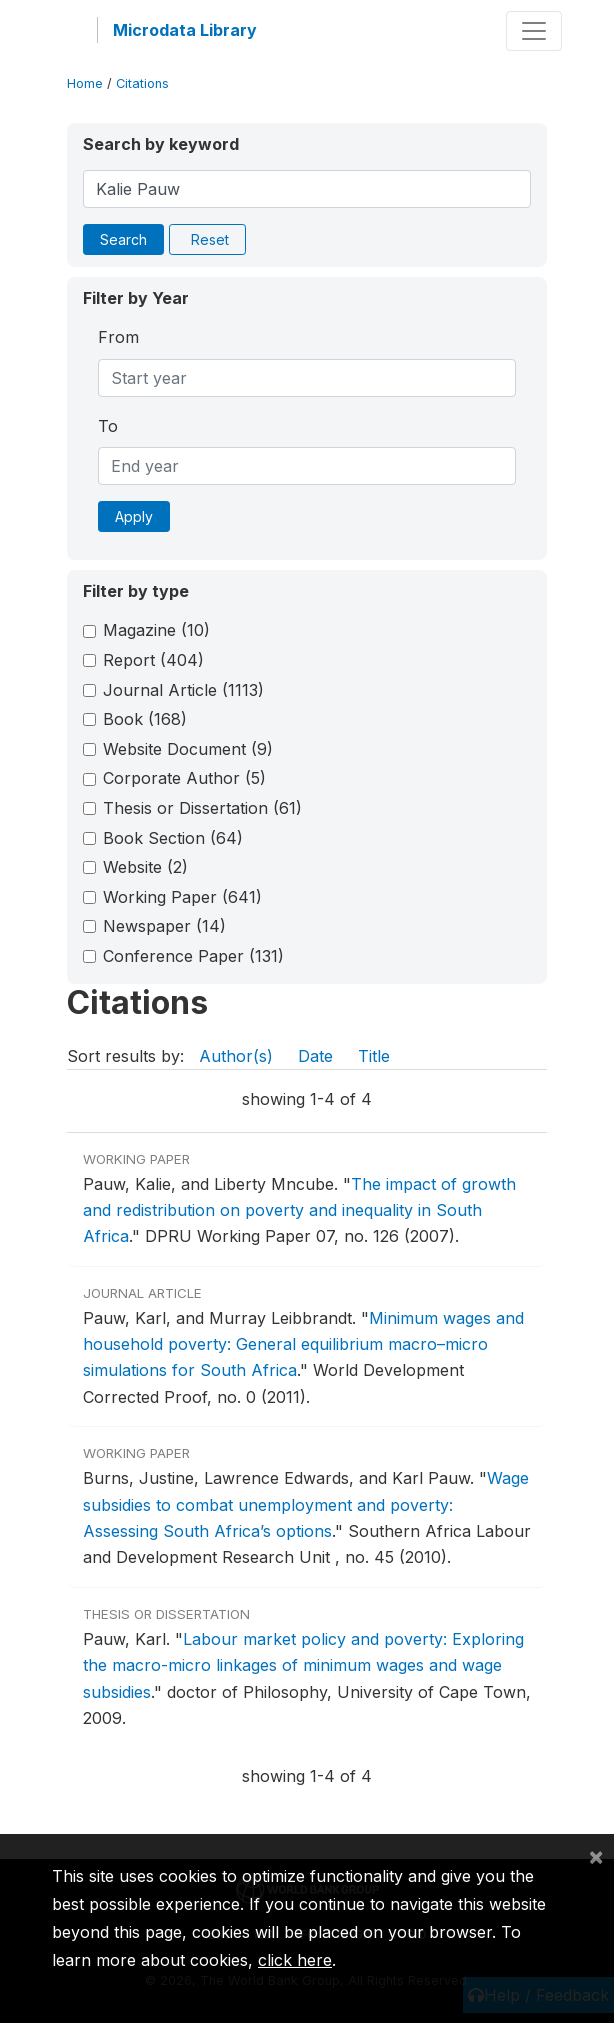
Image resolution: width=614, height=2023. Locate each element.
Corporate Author (184, 778)
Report (153, 660)
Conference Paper (193, 956)
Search (123, 239)
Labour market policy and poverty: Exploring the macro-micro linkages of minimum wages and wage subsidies (303, 1665)
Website (145, 867)
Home (85, 83)
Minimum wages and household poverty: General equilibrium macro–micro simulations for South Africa (303, 1344)
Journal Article (183, 690)
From (118, 337)
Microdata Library (185, 30)
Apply (134, 516)
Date (315, 1056)
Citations (142, 83)
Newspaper (164, 926)
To (108, 426)
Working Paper (182, 897)
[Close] (596, 1856)
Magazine (156, 630)
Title (374, 1056)
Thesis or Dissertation (202, 808)
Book (145, 719)
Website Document (188, 749)
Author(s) (236, 1056)
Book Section (173, 838)
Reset (210, 239)
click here (295, 1960)
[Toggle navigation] (534, 31)
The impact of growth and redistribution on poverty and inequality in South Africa (299, 1210)
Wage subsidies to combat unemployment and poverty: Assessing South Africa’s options (306, 1504)
